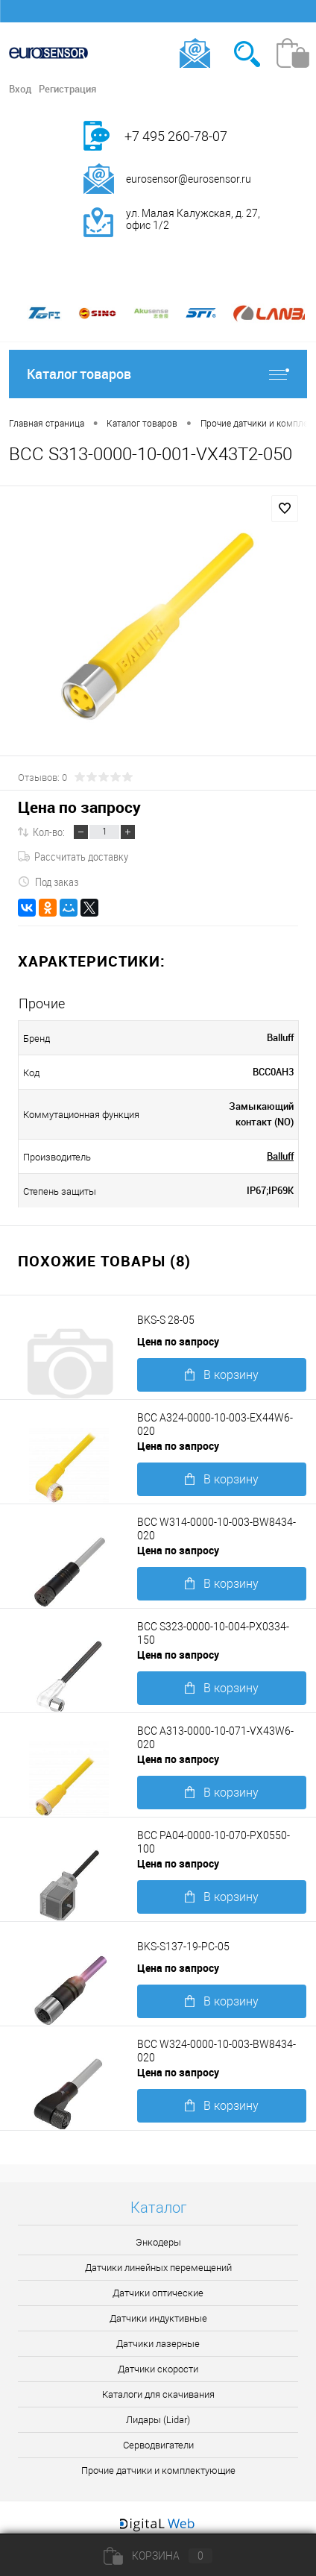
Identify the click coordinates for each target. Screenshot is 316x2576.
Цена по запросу (79, 807)
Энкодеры (158, 2242)
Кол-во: (49, 831)
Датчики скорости (158, 2369)
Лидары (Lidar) (158, 2419)
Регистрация (67, 88)
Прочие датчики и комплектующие (158, 2470)
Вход (20, 88)
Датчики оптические (158, 2293)
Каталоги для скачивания (158, 2394)
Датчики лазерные (158, 2343)
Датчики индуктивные (158, 2318)
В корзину (222, 1375)
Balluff (280, 1156)
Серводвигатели (158, 2445)
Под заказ (48, 881)
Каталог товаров (158, 374)
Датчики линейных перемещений (158, 2267)
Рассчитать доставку (73, 856)
